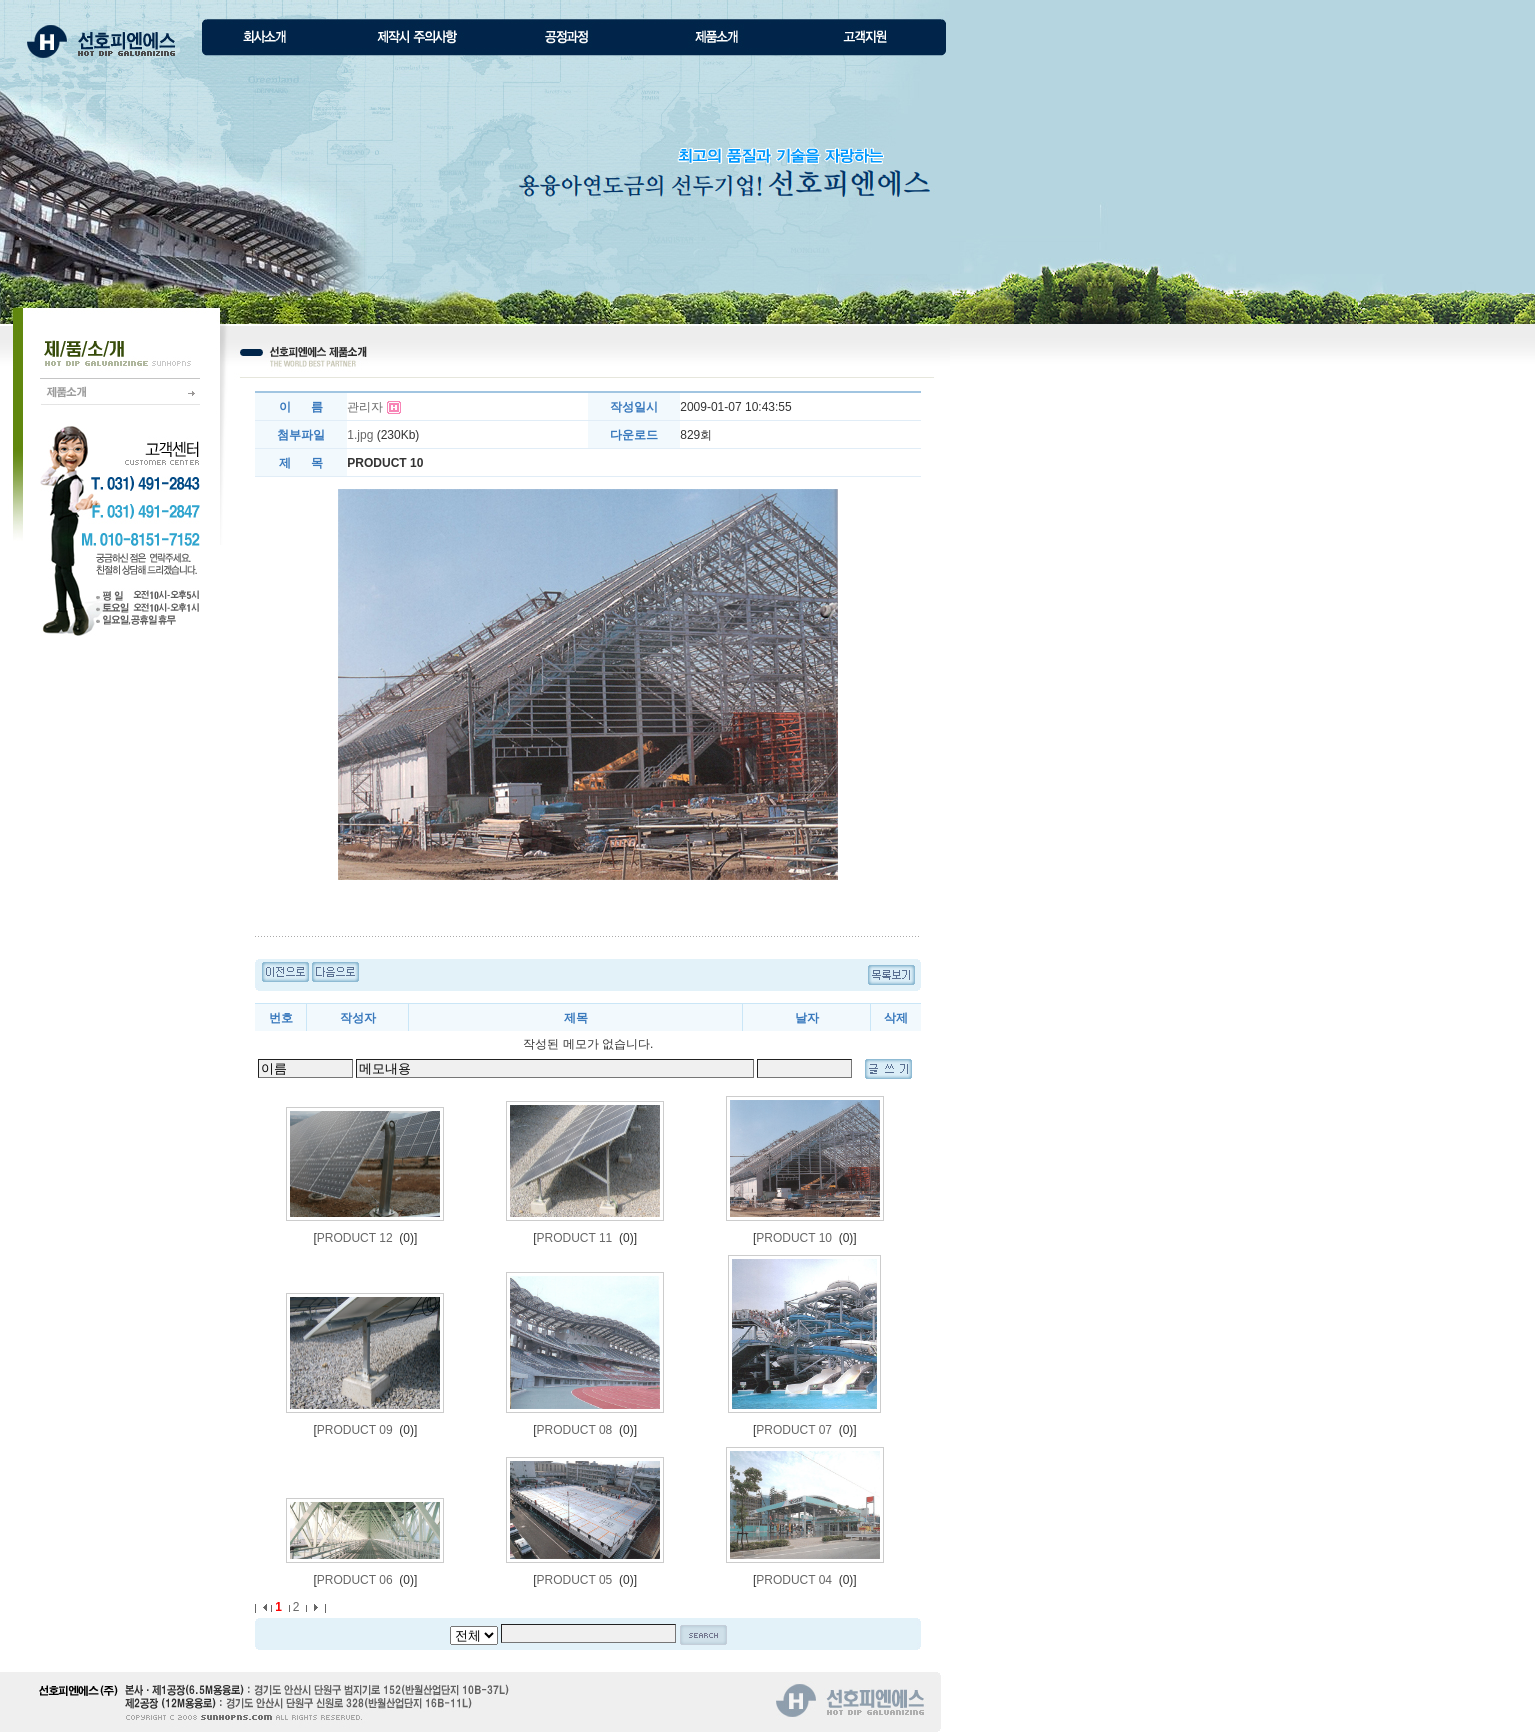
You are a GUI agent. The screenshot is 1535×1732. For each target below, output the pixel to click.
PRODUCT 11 (575, 1238)
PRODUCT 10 (794, 1238)
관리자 (365, 407)
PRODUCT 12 (355, 1238)
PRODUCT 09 (355, 1430)
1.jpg (360, 435)
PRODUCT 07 (794, 1430)
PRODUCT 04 (794, 1580)
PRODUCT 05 (575, 1580)
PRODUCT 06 (355, 1580)
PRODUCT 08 (575, 1430)
